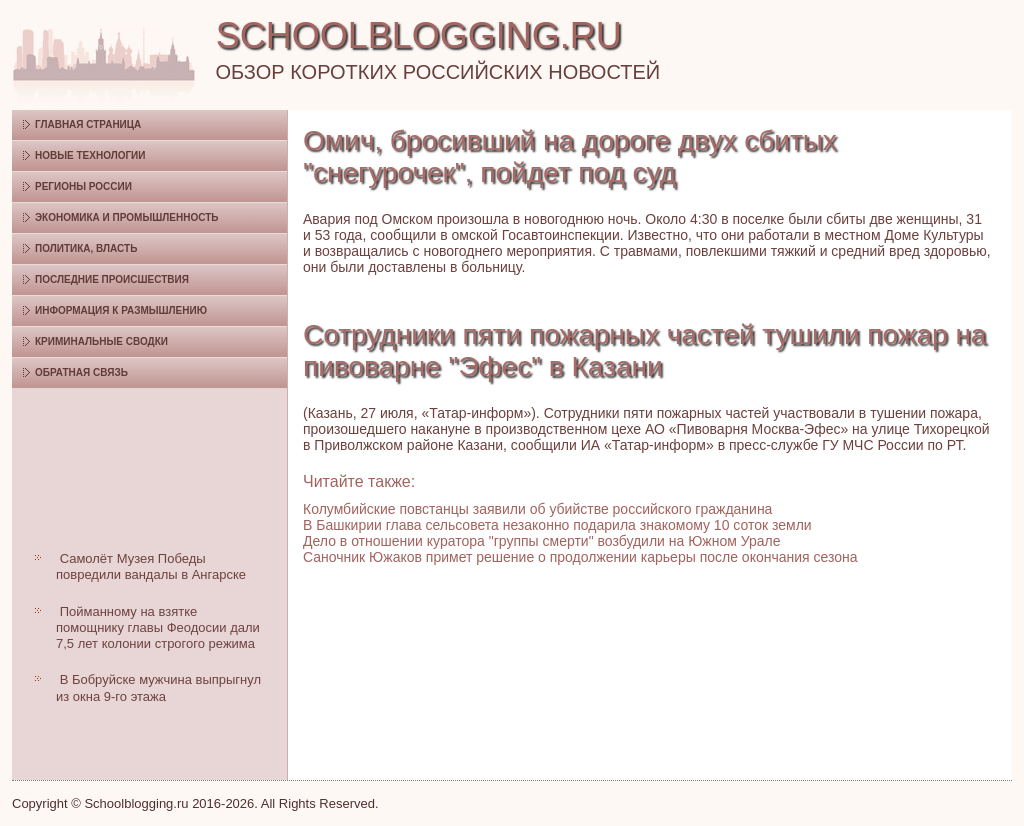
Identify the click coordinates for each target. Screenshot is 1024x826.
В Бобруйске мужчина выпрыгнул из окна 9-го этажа (158, 687)
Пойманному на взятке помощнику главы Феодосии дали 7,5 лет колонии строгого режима (158, 628)
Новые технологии (90, 155)
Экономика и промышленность (126, 217)
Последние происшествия (112, 279)
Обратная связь (81, 372)
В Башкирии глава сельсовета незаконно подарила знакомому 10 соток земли (557, 525)
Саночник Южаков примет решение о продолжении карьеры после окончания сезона (580, 557)
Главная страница (88, 124)
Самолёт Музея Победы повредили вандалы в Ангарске (151, 566)
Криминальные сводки (101, 341)
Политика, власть (86, 248)
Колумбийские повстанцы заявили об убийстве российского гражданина (537, 509)
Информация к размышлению (121, 310)
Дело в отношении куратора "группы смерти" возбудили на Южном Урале (542, 541)
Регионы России (83, 186)
